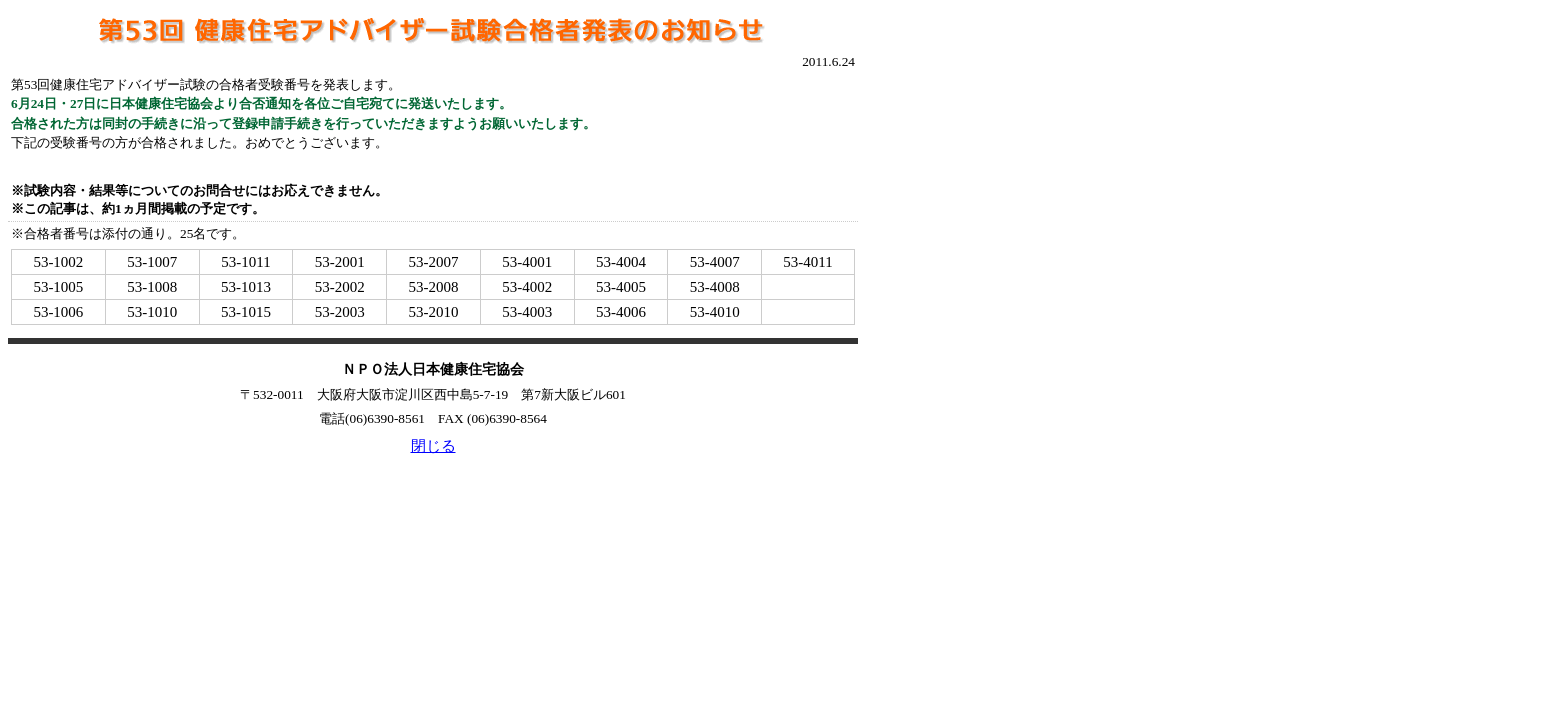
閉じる (433, 446)
